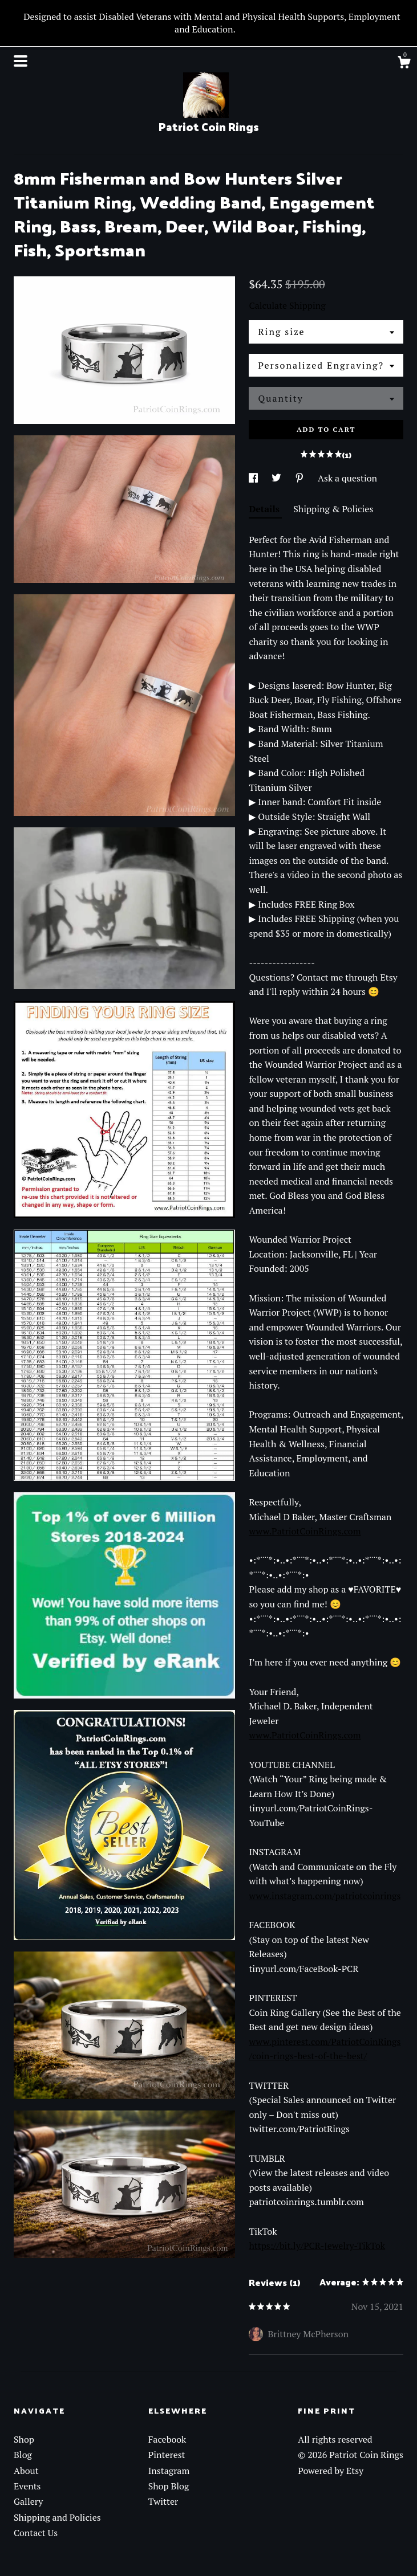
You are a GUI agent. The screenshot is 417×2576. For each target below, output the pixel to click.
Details (265, 509)
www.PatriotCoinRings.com (305, 1531)
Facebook (167, 2439)
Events (27, 2486)
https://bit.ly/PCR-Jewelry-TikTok (317, 2245)
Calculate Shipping (287, 305)
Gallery (28, 2501)
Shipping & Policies (333, 509)
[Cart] (404, 63)
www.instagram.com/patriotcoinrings (324, 1895)
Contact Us (36, 2532)
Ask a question (347, 478)
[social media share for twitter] (278, 478)
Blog (23, 2454)
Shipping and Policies (57, 2517)
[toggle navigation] (20, 61)
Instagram (169, 2470)
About (26, 2470)
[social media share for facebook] (254, 478)
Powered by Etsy (330, 2470)
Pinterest (166, 2454)
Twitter (163, 2501)
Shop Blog (168, 2486)
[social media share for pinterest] (300, 478)
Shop (24, 2439)
